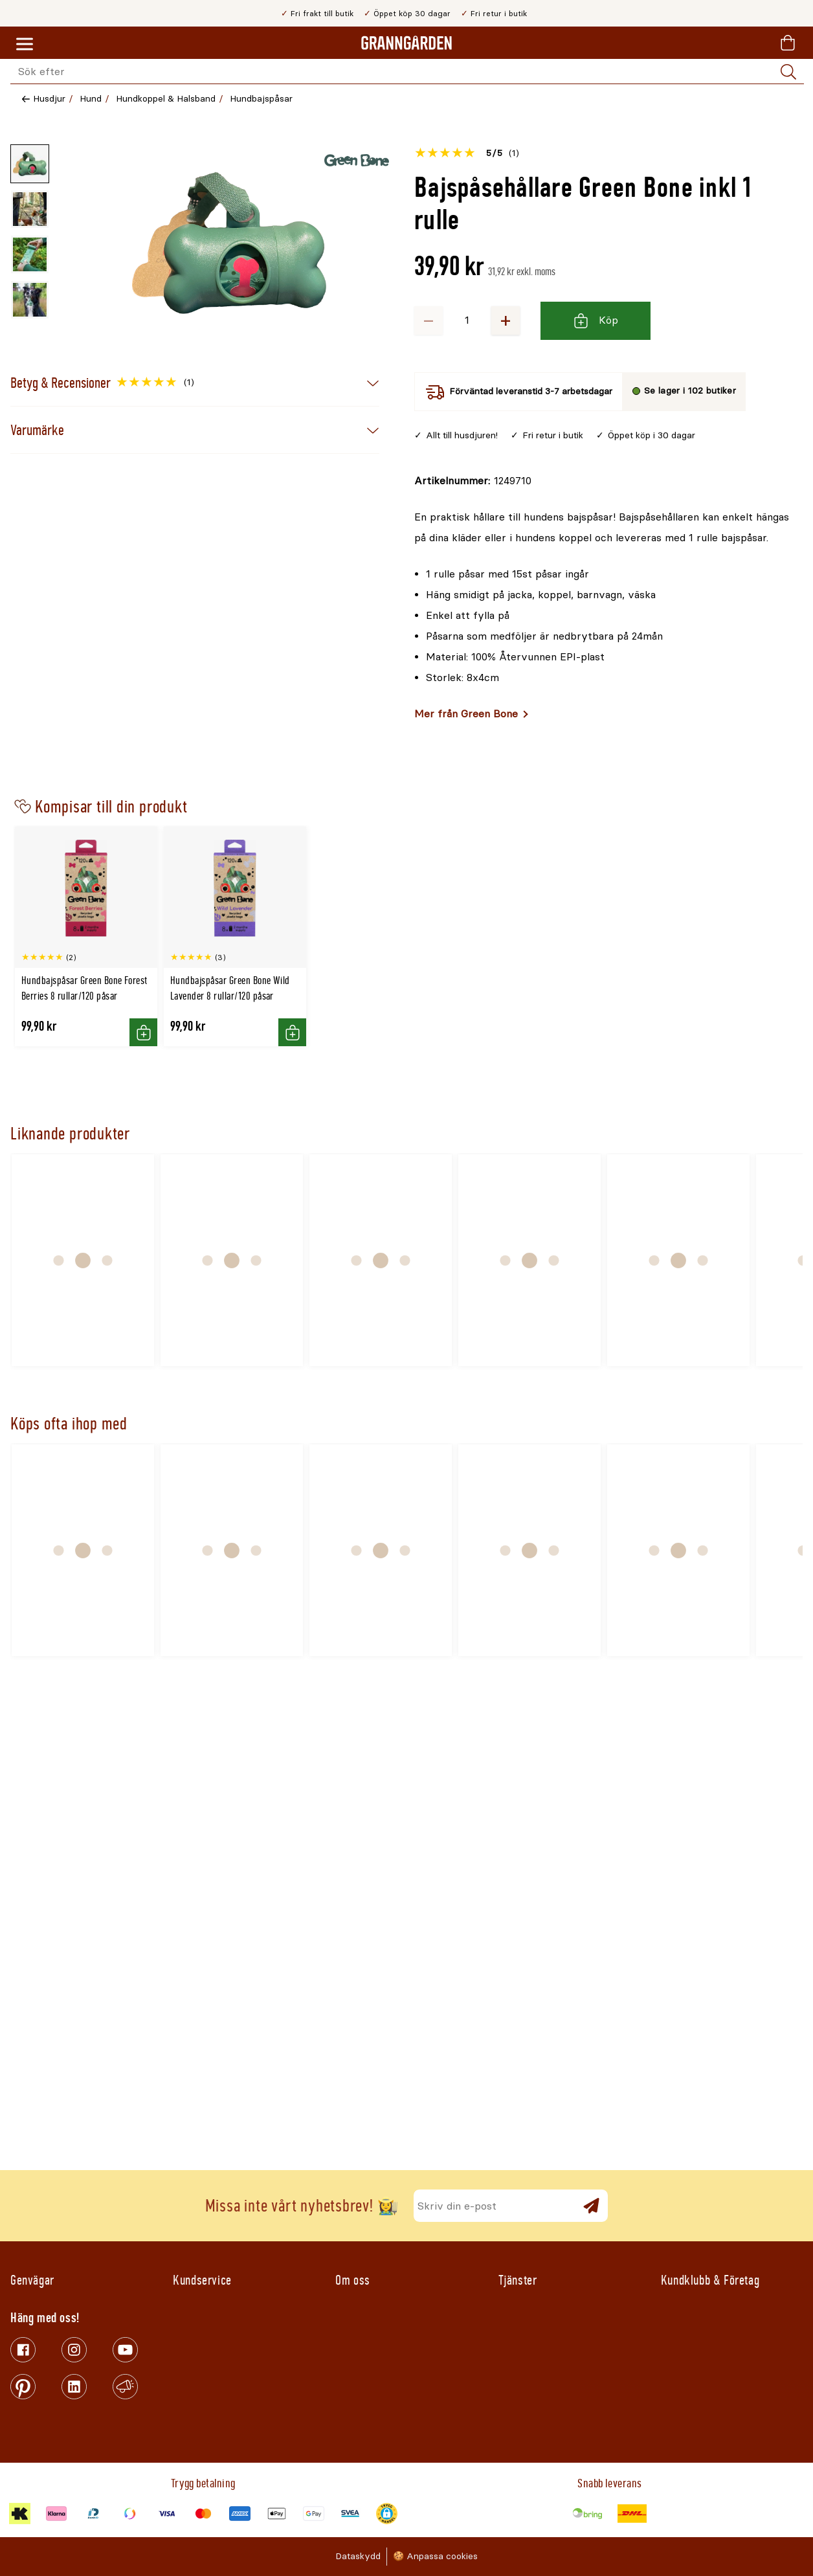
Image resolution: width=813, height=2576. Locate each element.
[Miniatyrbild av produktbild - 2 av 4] (29, 209)
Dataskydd (358, 2556)
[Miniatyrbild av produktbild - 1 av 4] (29, 163)
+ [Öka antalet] (505, 320)
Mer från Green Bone (466, 714)
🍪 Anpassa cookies (435, 2556)
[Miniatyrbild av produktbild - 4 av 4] (29, 299)
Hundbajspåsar (261, 98)
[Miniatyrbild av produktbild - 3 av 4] (29, 254)
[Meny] (24, 44)
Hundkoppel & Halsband (166, 98)
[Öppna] (229, 243)
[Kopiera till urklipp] (472, 481)
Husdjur (49, 98)
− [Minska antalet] (428, 320)
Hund (91, 98)
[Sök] (788, 72)
